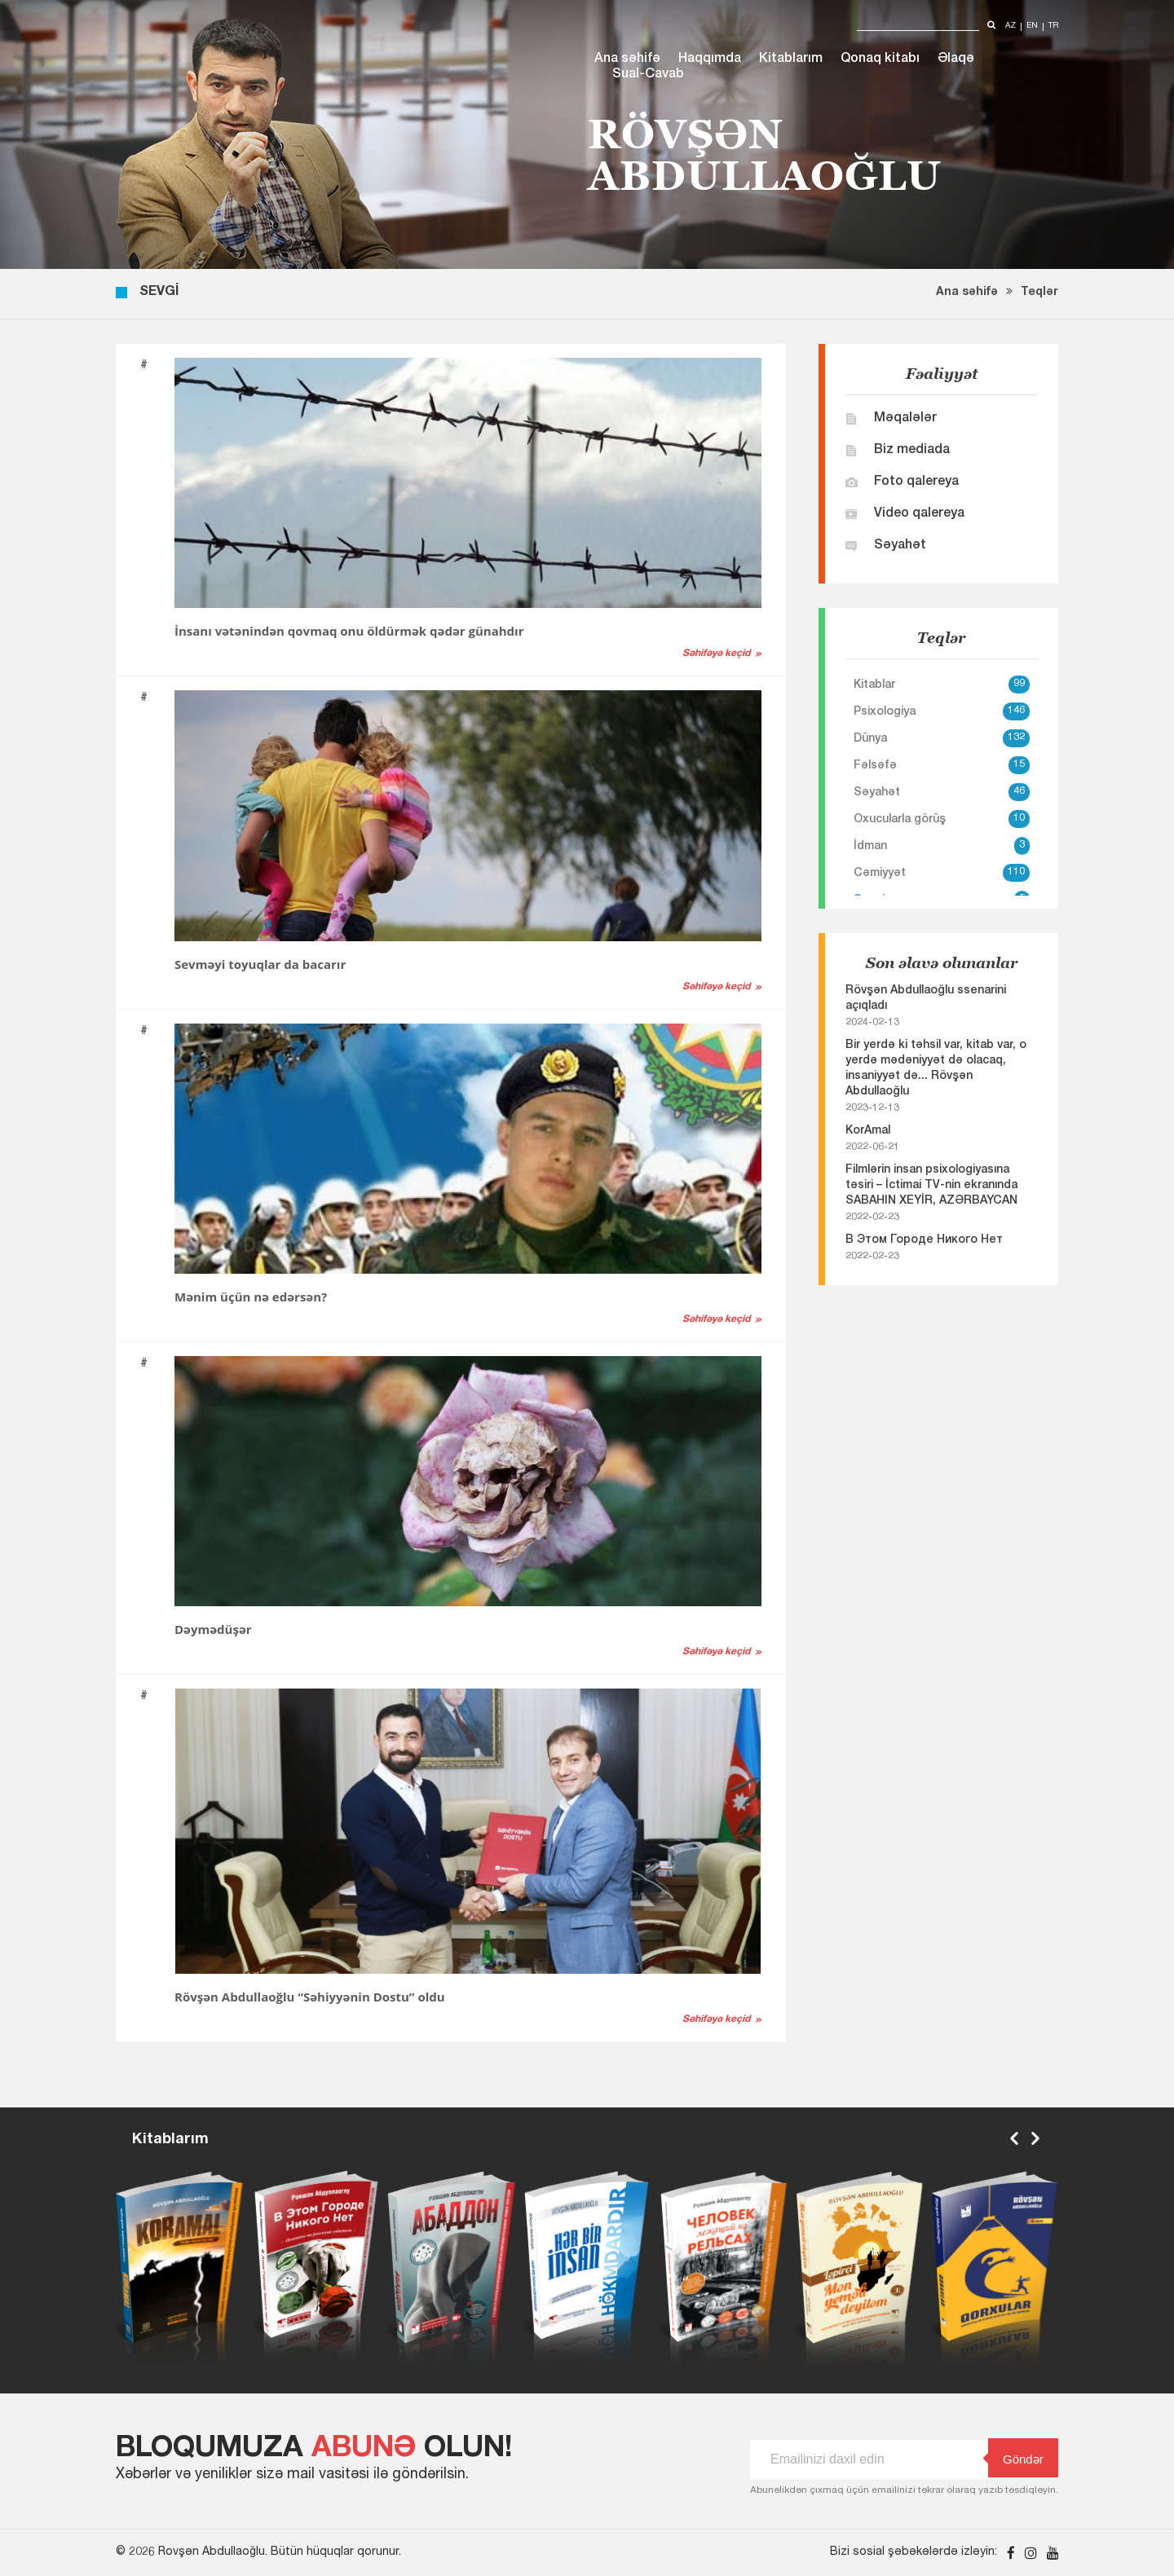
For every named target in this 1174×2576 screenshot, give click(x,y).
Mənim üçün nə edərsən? (250, 1296)
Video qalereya (919, 514)
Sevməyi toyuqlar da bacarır (260, 964)
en (1032, 26)
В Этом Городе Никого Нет (924, 1240)
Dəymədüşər (213, 1629)
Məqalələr (905, 418)
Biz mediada (912, 450)
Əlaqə (956, 59)
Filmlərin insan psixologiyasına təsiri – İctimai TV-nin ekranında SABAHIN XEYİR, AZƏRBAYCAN (931, 1186)
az (1010, 26)
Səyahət (900, 546)
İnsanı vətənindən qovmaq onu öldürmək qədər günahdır (348, 631)
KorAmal (867, 1131)
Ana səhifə (627, 59)
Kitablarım (791, 59)
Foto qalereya (916, 482)
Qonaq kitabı (880, 59)
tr (1053, 26)
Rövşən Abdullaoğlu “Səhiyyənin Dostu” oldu (309, 1996)
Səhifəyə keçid (716, 653)
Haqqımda (709, 59)
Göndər (1016, 2458)
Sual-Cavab (648, 74)
